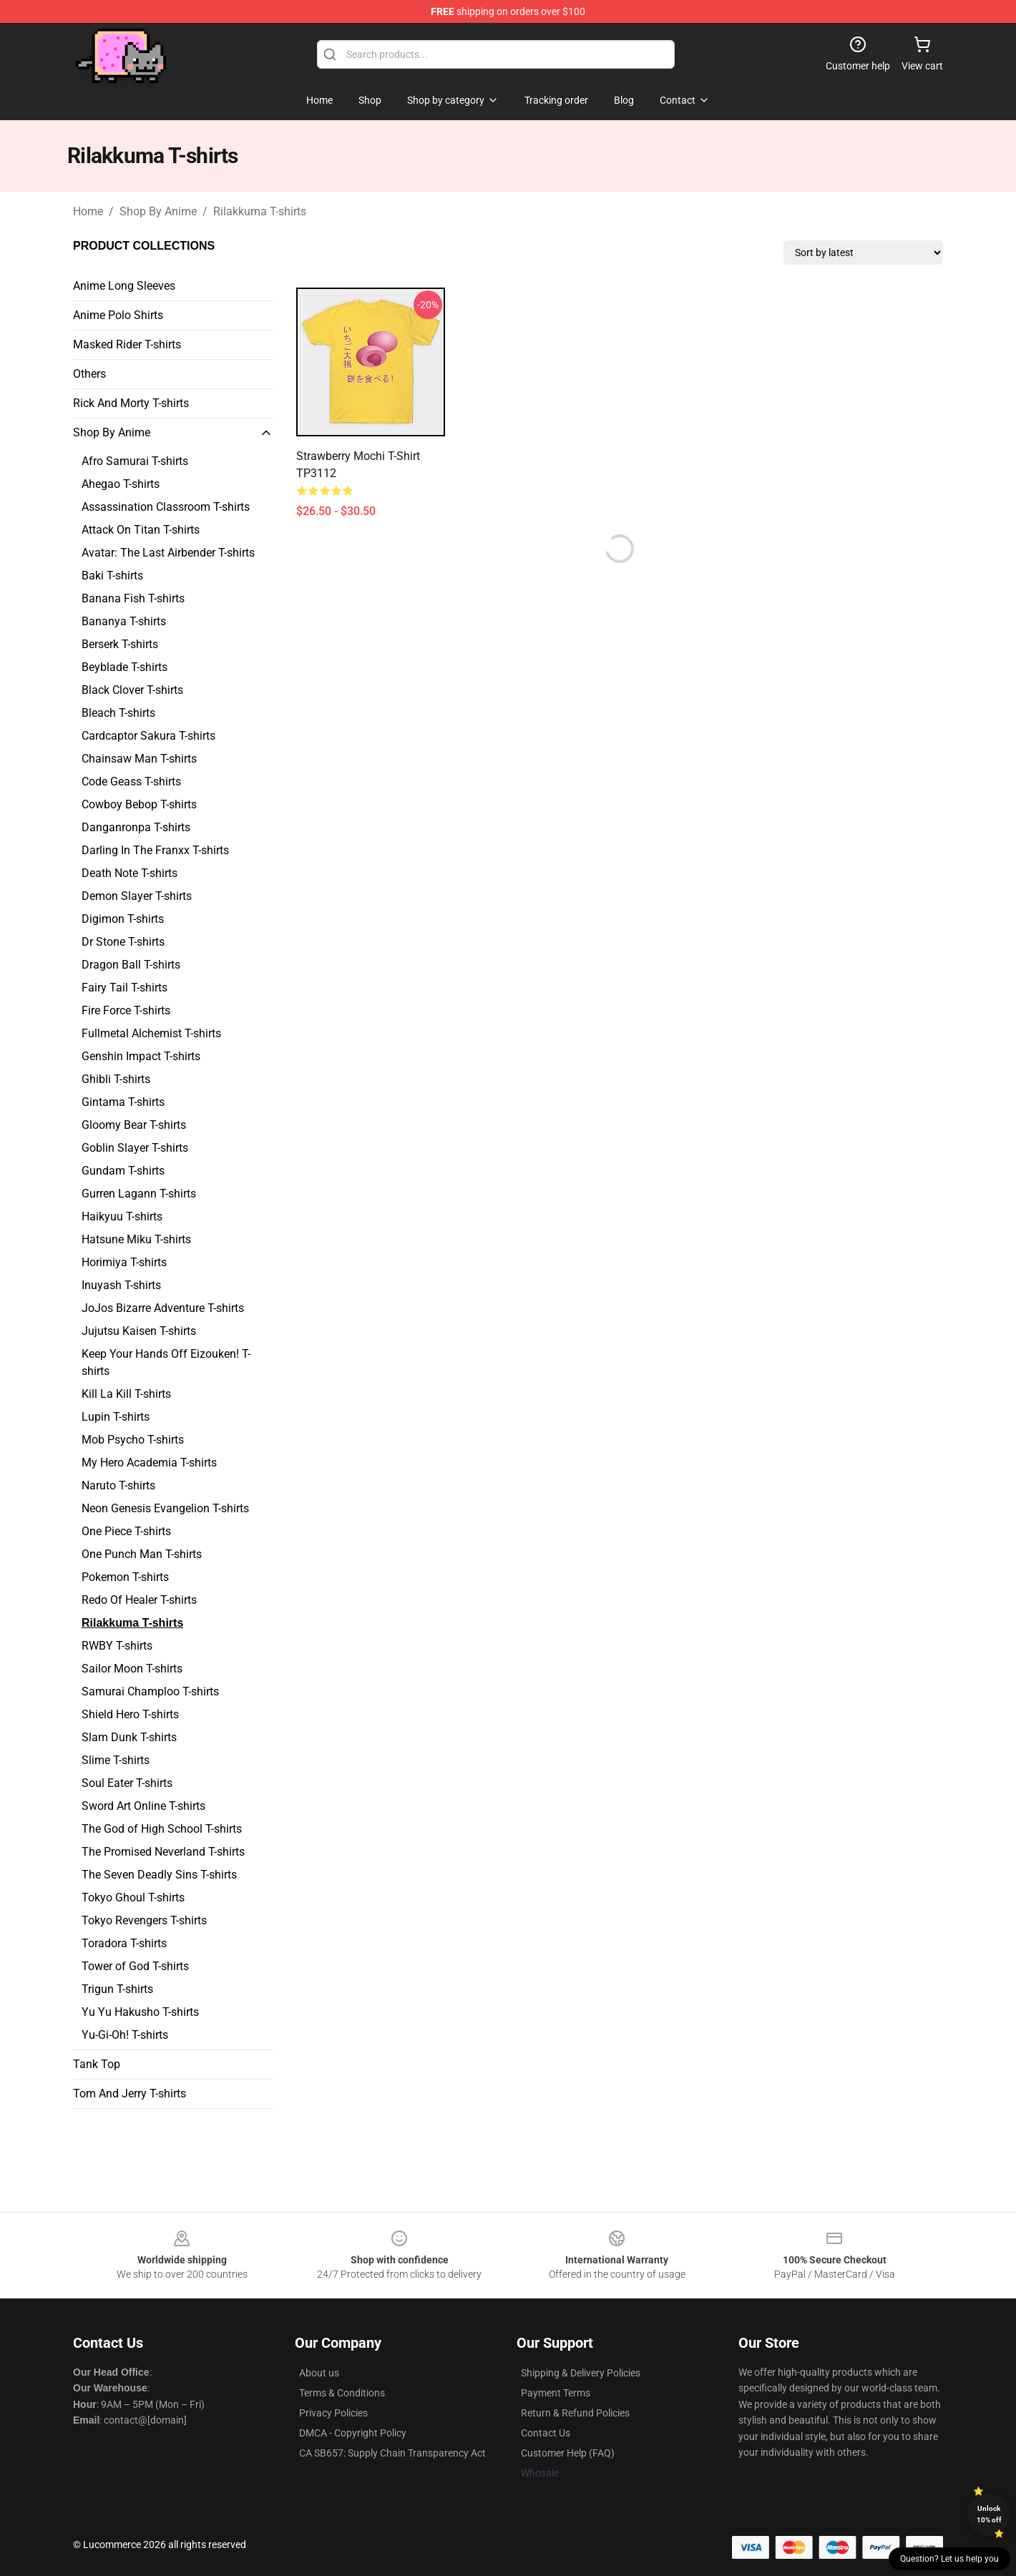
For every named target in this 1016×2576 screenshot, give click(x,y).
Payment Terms (555, 2393)
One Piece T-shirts (126, 1531)
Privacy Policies (333, 2413)
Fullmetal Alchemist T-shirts (151, 1033)
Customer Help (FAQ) (568, 2453)
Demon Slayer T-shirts (137, 896)
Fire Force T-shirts (126, 1010)
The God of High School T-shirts (162, 1829)
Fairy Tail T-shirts (124, 987)
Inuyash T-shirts (121, 1285)
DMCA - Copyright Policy (352, 2433)
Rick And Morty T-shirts (131, 403)
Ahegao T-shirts (121, 484)
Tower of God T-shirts (135, 1966)
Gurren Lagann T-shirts (139, 1193)
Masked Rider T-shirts (127, 344)
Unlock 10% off (989, 2514)
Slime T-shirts (116, 1760)
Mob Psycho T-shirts (133, 1439)
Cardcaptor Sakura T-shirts (148, 736)
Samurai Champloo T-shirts (150, 1691)
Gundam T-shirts (123, 1170)
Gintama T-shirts (123, 1102)
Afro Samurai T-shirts (135, 461)
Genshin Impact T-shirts (141, 1056)
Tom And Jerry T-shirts (129, 2093)
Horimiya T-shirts (124, 1262)
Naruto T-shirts (118, 1485)
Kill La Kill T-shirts (126, 1394)
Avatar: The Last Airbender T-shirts (168, 552)
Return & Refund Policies (575, 2413)
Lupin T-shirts (116, 1417)
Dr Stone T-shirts (123, 942)
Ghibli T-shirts (116, 1079)
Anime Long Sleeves (124, 286)
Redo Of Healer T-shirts (139, 1600)
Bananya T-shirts (124, 621)
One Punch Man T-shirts (142, 1554)
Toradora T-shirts (124, 1943)
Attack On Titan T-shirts (141, 530)
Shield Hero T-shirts (130, 1714)
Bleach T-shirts (118, 713)
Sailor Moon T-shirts (132, 1668)
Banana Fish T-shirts (133, 598)
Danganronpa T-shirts (136, 827)
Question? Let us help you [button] (949, 2559)
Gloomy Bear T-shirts (134, 1125)
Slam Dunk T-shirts (129, 1737)
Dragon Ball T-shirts (131, 964)
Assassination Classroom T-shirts (166, 507)
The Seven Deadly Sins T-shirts (159, 1874)
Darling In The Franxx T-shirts (155, 850)
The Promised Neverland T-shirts (163, 1851)
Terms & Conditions (342, 2393)
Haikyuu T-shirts (122, 1216)
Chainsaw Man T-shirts (139, 758)
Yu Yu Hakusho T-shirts (140, 2012)
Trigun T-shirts (117, 1989)
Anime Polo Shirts (118, 315)
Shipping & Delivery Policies (580, 2373)
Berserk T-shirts (120, 644)
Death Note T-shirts (129, 873)
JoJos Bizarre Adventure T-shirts (163, 1308)
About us (319, 2373)
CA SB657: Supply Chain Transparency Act (392, 2453)
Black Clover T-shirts (132, 690)
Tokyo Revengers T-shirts (144, 1920)
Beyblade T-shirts (124, 667)
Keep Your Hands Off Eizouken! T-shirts (166, 1362)
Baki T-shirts (112, 575)
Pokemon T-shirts (125, 1577)
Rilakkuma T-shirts (259, 211)
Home (88, 211)
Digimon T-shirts (123, 919)
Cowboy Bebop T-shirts (139, 804)
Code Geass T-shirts (131, 781)
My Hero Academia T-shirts (149, 1462)
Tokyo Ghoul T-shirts (133, 1897)
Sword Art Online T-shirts (143, 1806)
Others (89, 374)
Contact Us (545, 2433)
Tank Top (96, 2064)
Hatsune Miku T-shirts (136, 1239)
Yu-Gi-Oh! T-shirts (125, 2035)
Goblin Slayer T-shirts (135, 1148)
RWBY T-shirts (117, 1645)
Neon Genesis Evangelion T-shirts (165, 1508)
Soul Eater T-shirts (127, 1783)
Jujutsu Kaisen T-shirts (139, 1331)
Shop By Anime (158, 211)
